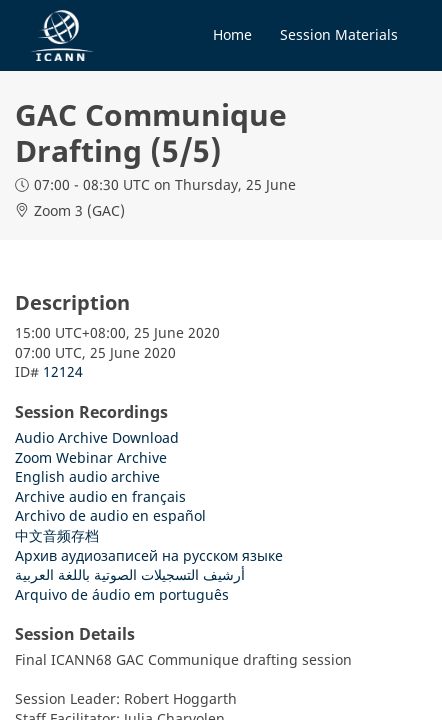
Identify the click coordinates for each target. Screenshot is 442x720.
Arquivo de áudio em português (122, 594)
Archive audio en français (100, 496)
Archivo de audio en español (110, 515)
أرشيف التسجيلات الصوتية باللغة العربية (130, 574)
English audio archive (87, 476)
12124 (63, 371)
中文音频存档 (57, 535)
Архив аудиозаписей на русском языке (149, 555)
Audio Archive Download (97, 437)
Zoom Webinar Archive (91, 457)
